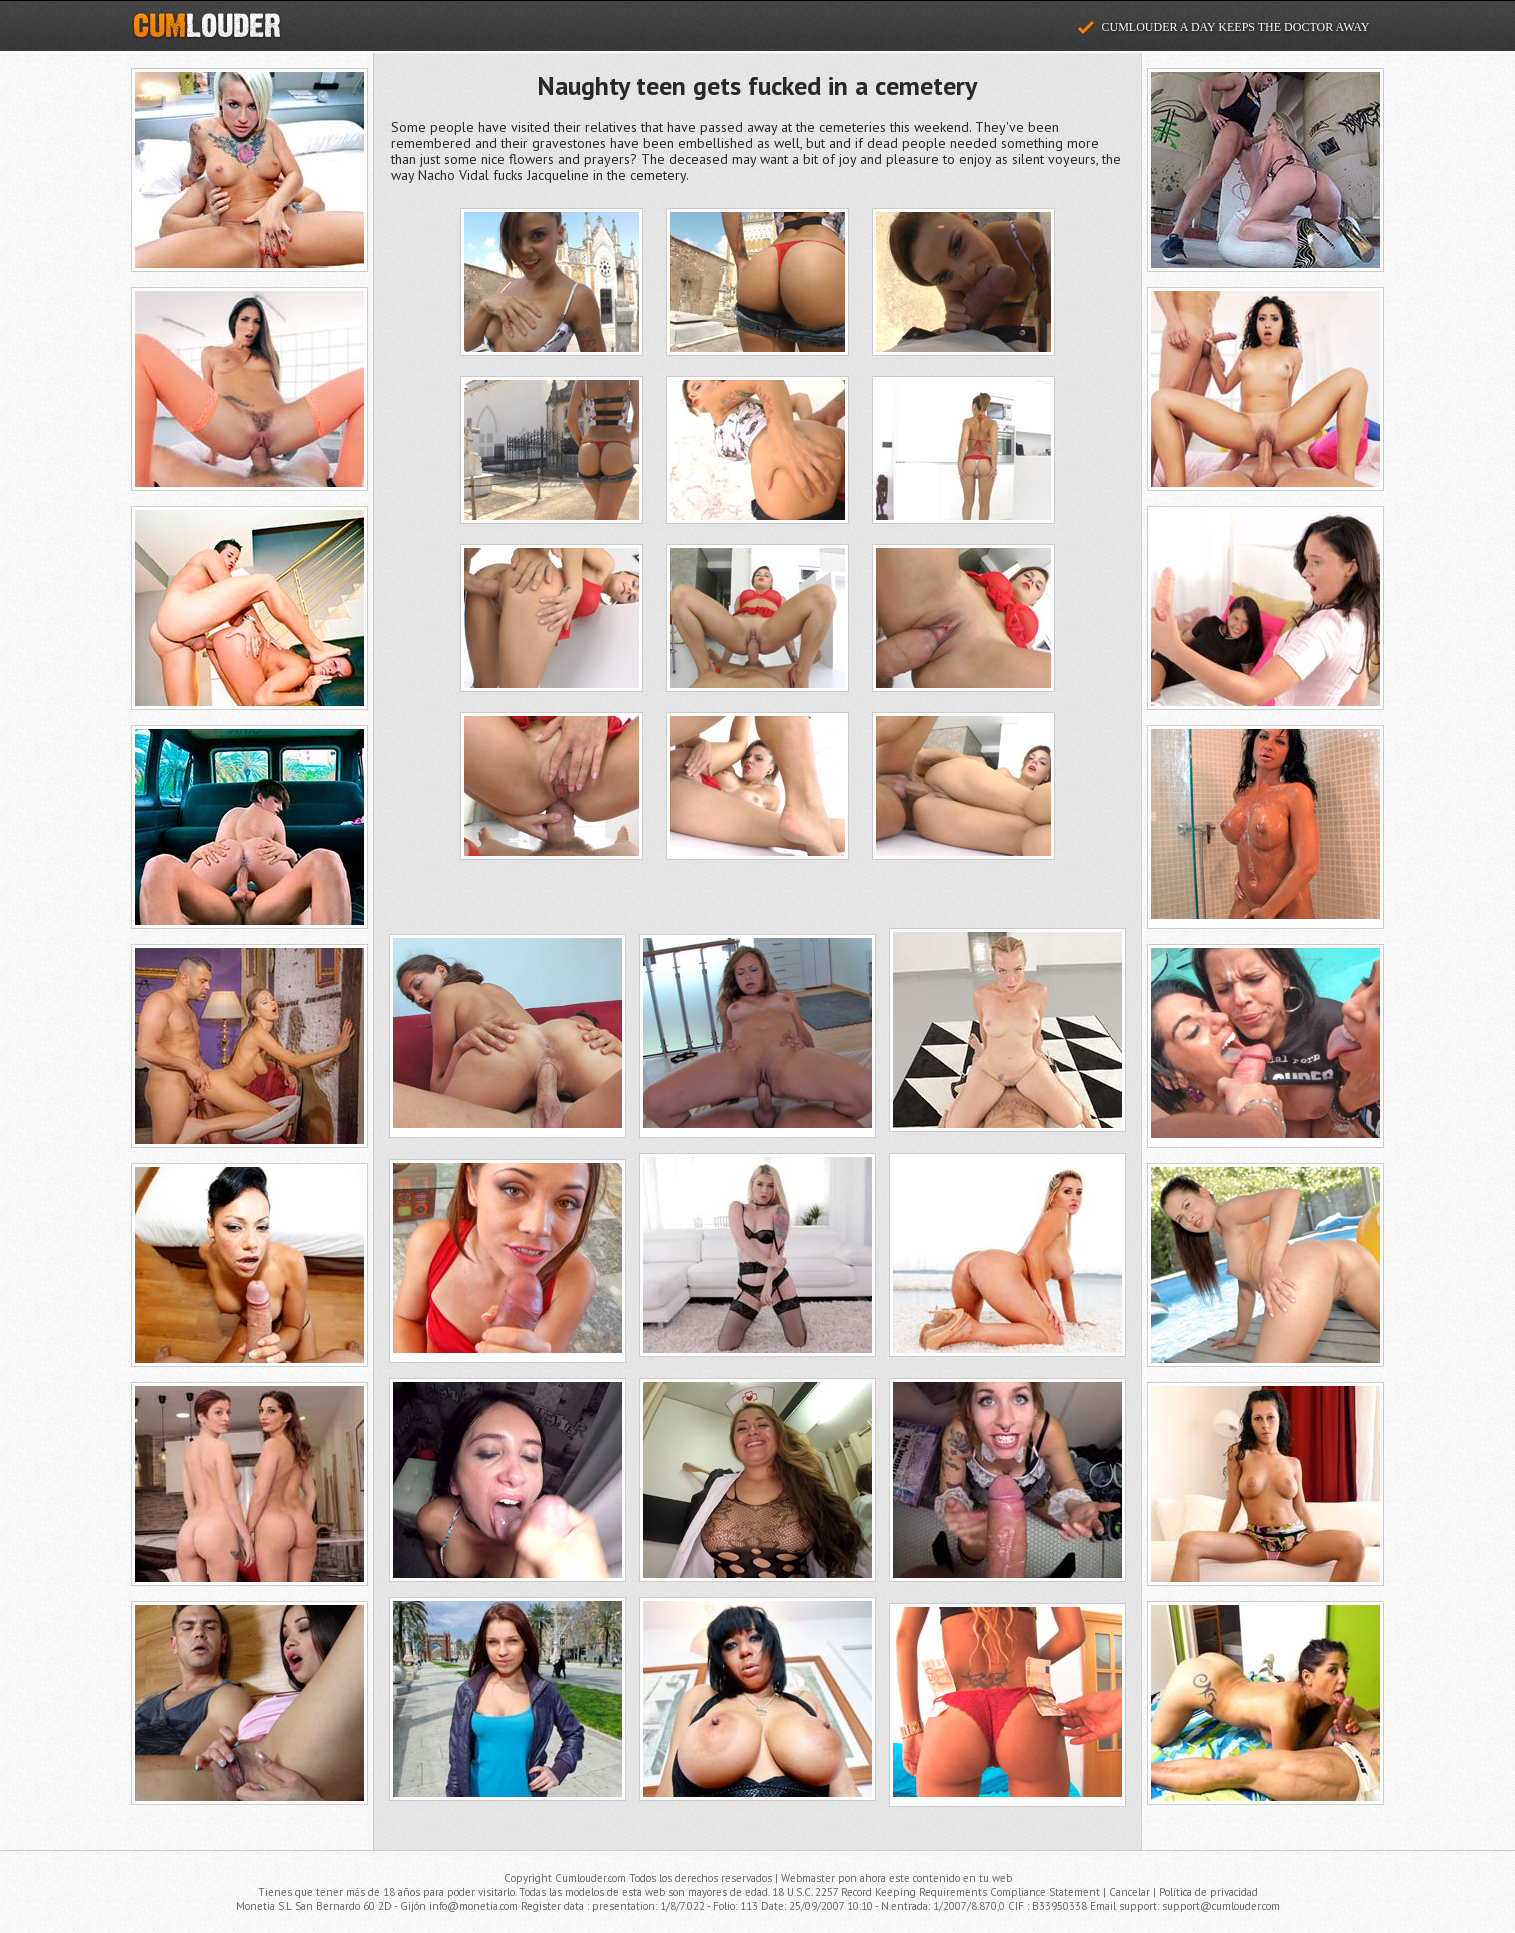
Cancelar (1129, 1892)
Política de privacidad (1208, 1892)
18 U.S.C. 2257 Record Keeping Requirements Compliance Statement (936, 1892)
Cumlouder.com (207, 26)
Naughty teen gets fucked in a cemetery (757, 85)
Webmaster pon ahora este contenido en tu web (896, 1878)
